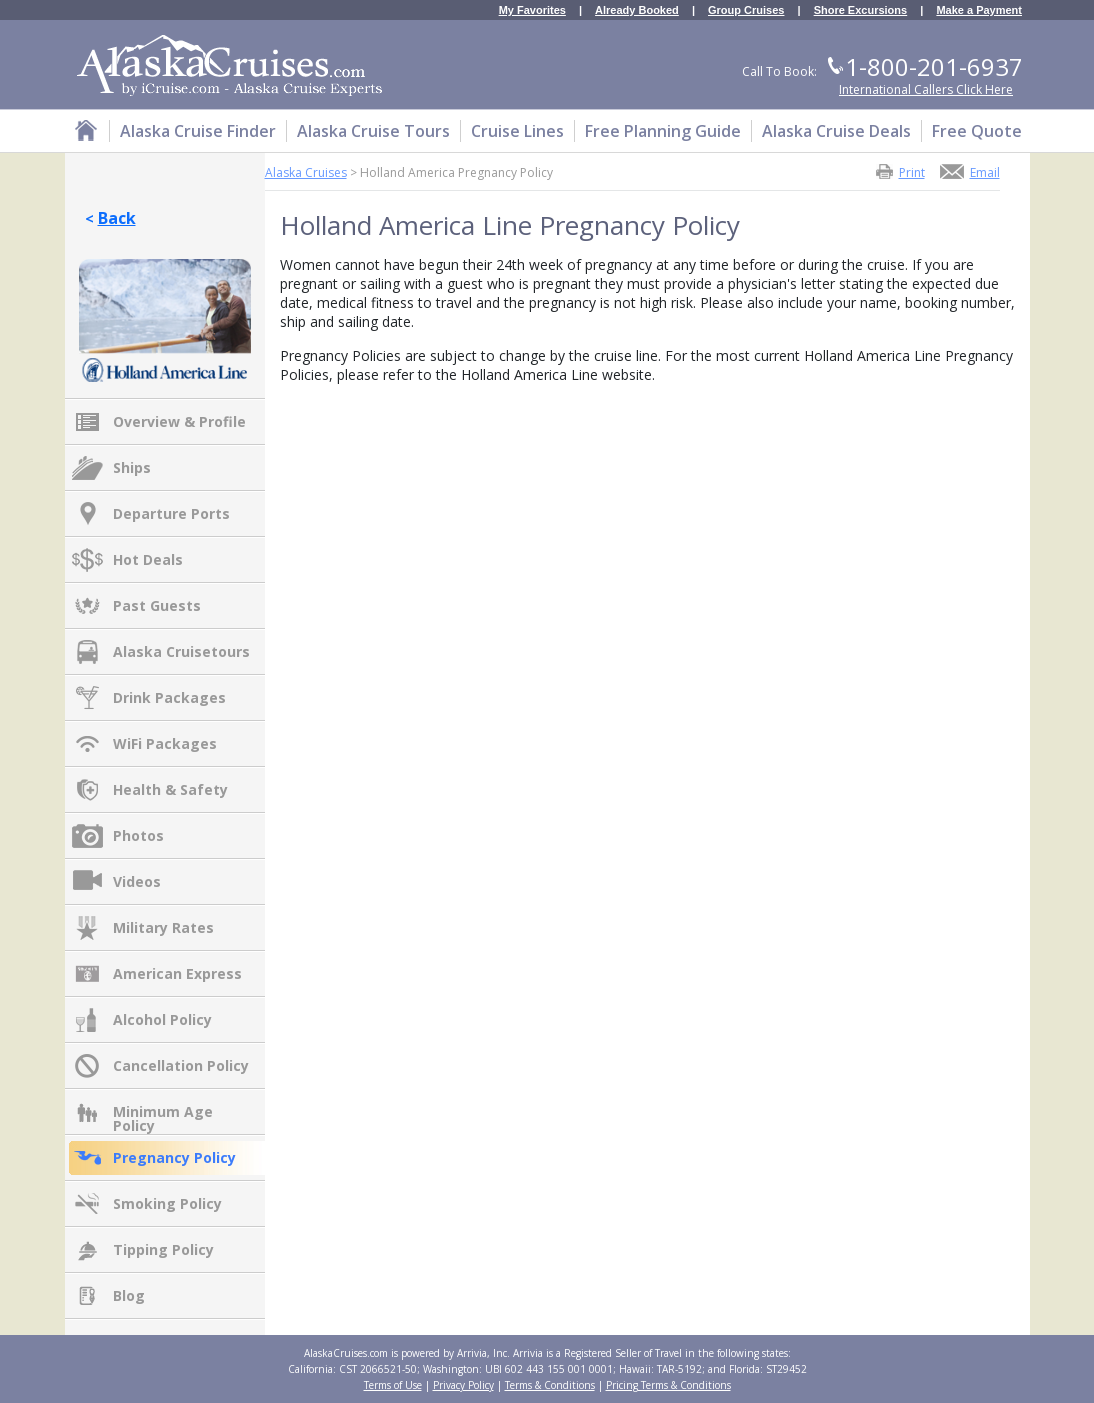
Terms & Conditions (550, 1385)
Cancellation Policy (181, 1065)
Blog (129, 1295)
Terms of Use (393, 1385)
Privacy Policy (463, 1385)
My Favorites (532, 10)
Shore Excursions (861, 10)
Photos (138, 835)
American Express (177, 973)
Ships (132, 467)
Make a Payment (979, 10)
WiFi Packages (165, 743)
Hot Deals (148, 559)
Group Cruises (746, 10)
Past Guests (157, 605)
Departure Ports (171, 513)
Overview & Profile (179, 421)
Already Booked (637, 10)
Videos (137, 881)
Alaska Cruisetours (181, 651)
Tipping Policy (163, 1249)
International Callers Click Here (926, 89)
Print (912, 171)
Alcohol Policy (162, 1019)
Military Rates (163, 927)
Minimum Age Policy (163, 1113)
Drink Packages (169, 697)
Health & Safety (170, 789)
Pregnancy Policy (174, 1157)
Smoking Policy (167, 1203)
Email (985, 171)
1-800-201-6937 (934, 66)
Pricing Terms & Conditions (668, 1385)
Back (117, 218)
